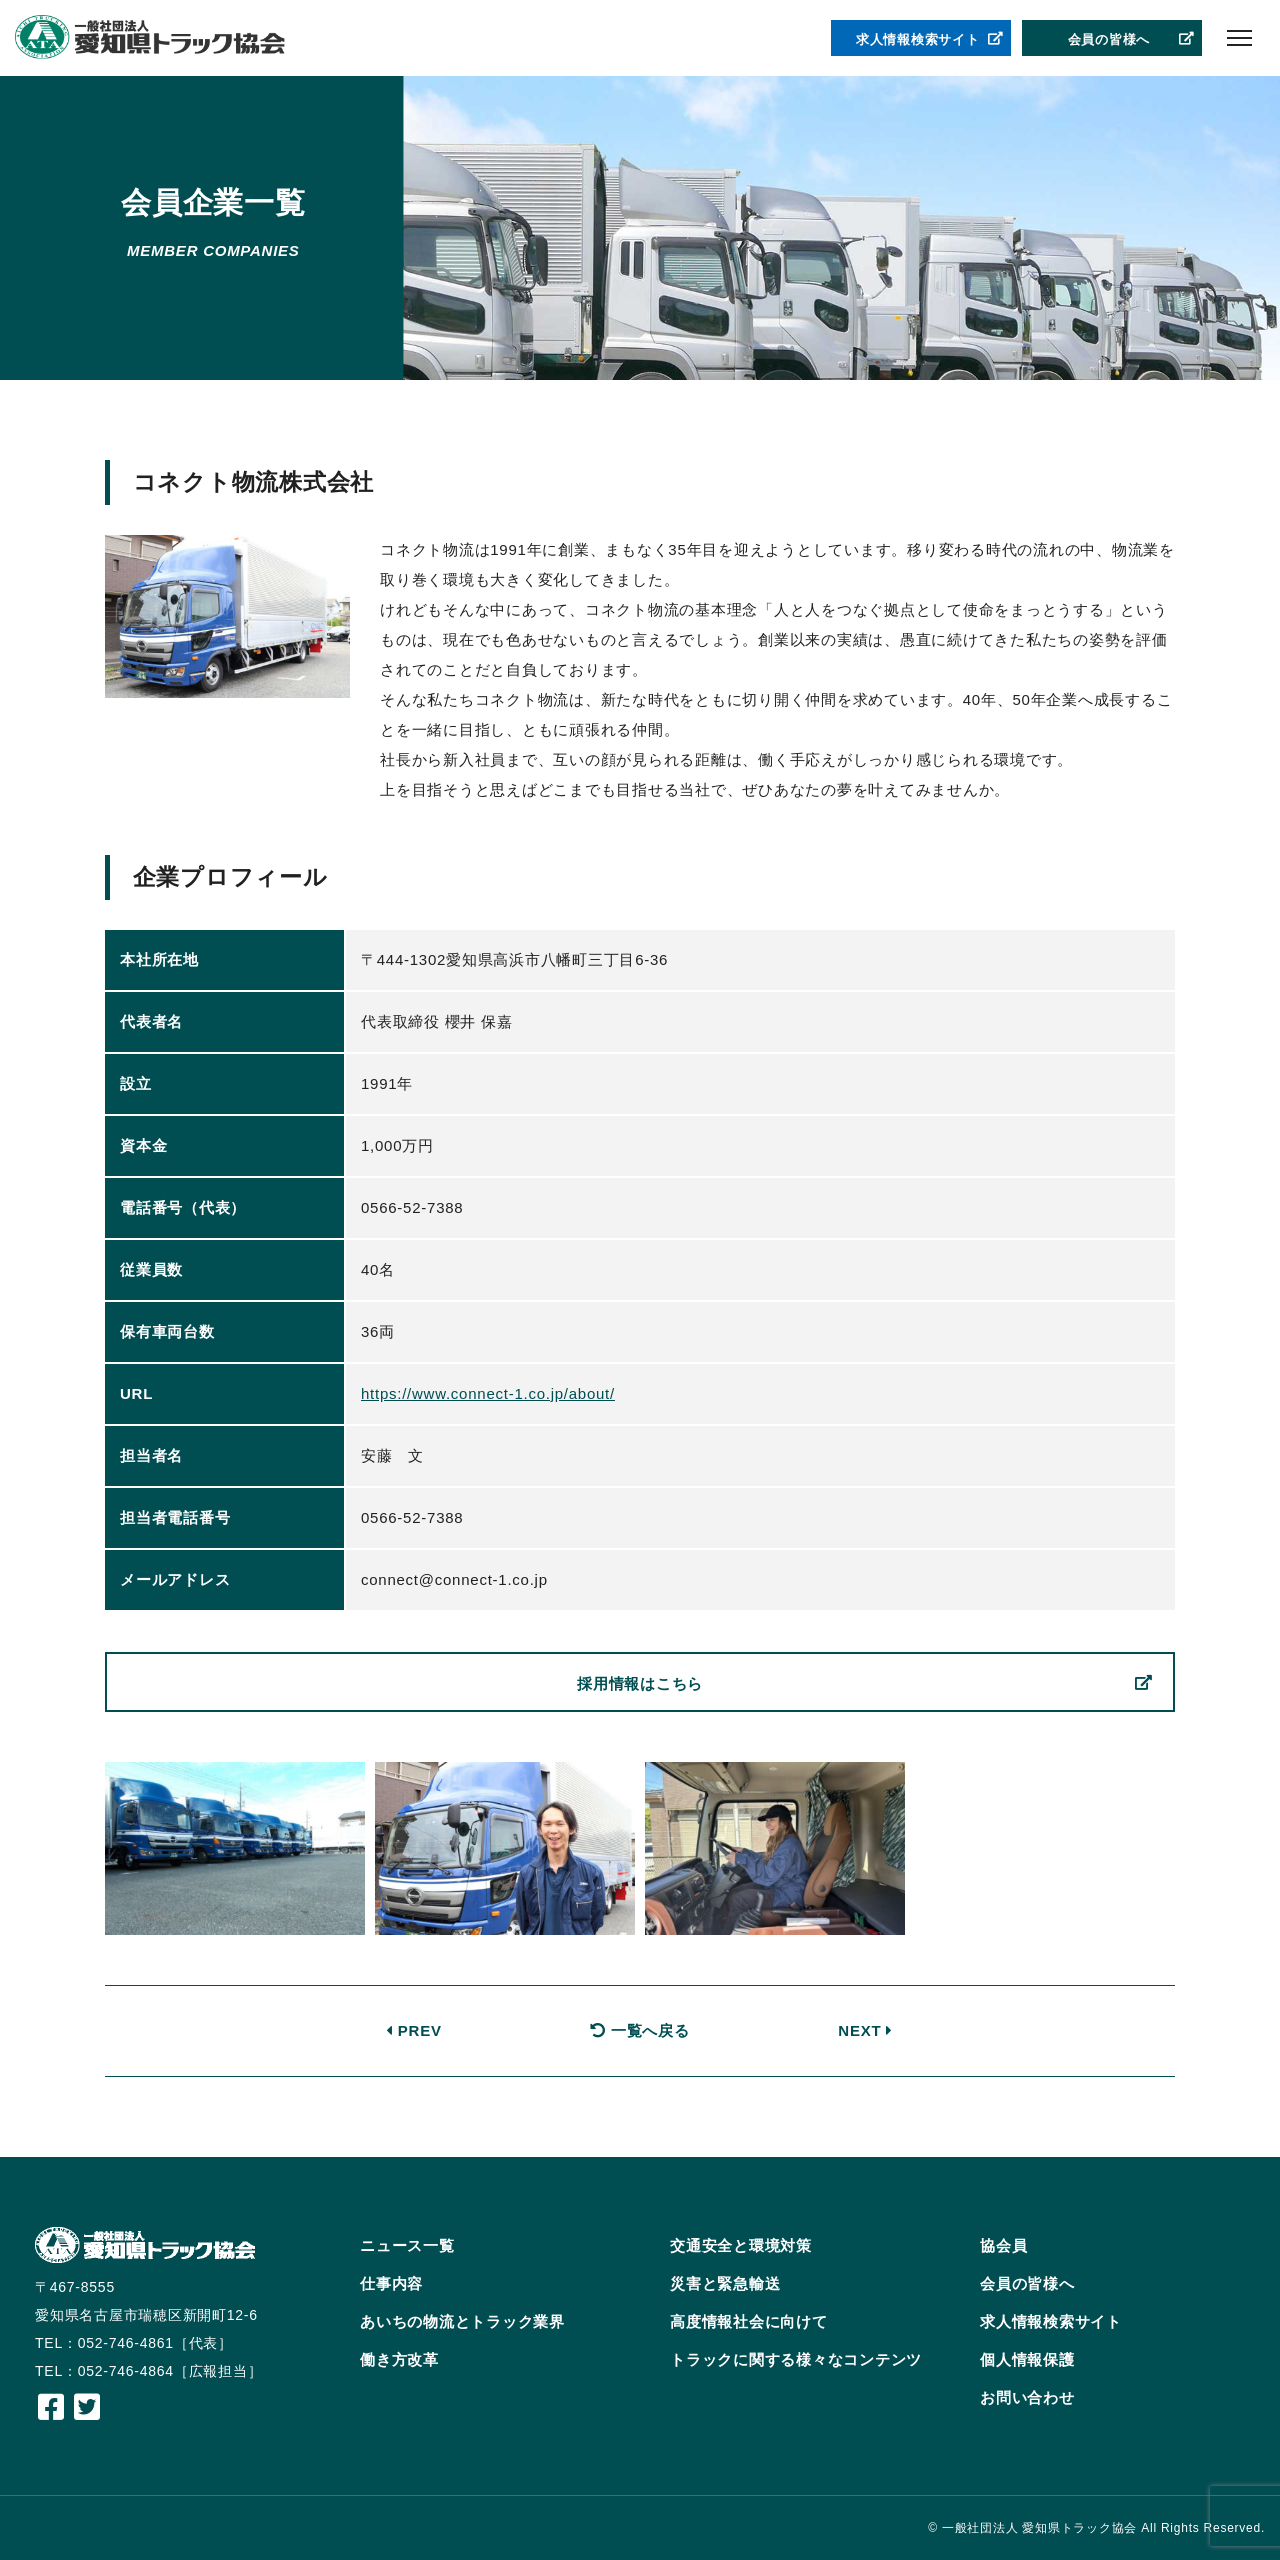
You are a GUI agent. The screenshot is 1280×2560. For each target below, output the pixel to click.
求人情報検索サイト (930, 40)
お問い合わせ (1027, 2397)
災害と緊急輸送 (725, 2283)
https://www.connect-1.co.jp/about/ (488, 1393)
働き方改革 (399, 2359)
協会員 (1003, 2245)
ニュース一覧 (407, 2245)
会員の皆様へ (1132, 40)
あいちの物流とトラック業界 (462, 2321)
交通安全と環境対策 (741, 2245)
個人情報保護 (1027, 2359)
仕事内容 (391, 2283)
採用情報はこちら (865, 1684)
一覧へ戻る (639, 2030)
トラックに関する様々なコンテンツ (796, 2359)
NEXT (865, 2030)
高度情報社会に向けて (749, 2321)
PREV (414, 2030)
